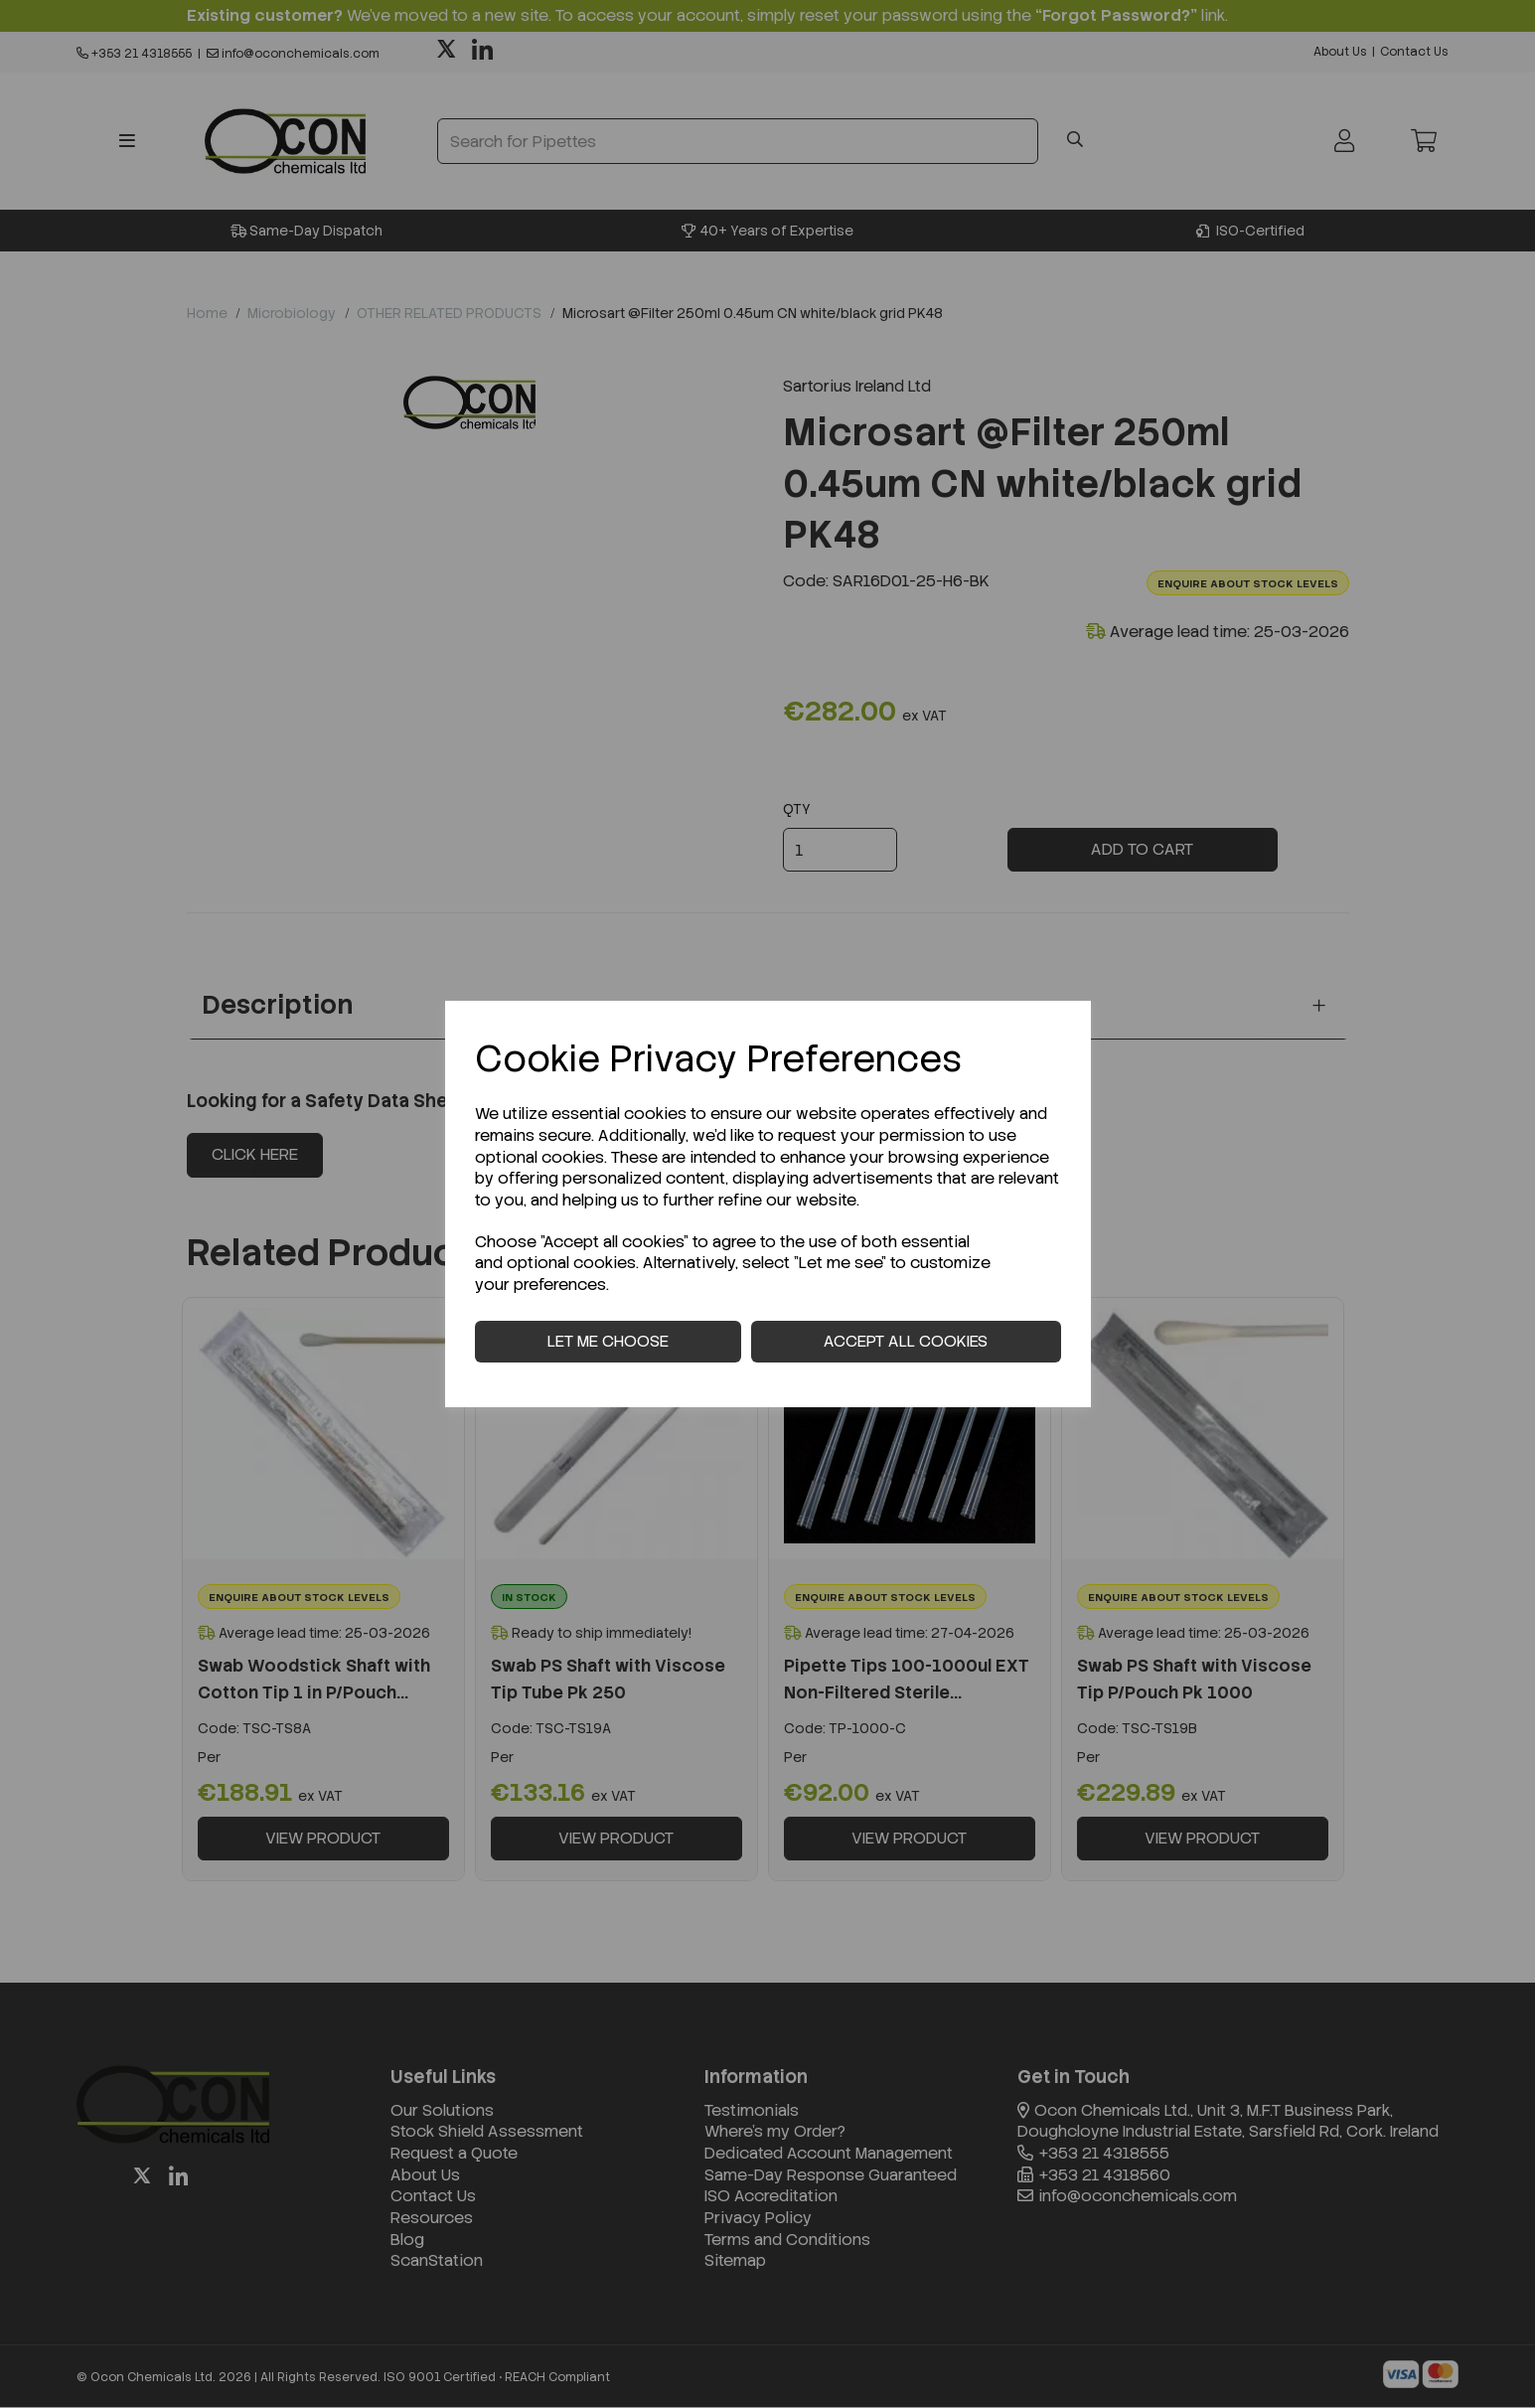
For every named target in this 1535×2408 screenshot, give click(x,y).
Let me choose (608, 1341)
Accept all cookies (906, 1341)
